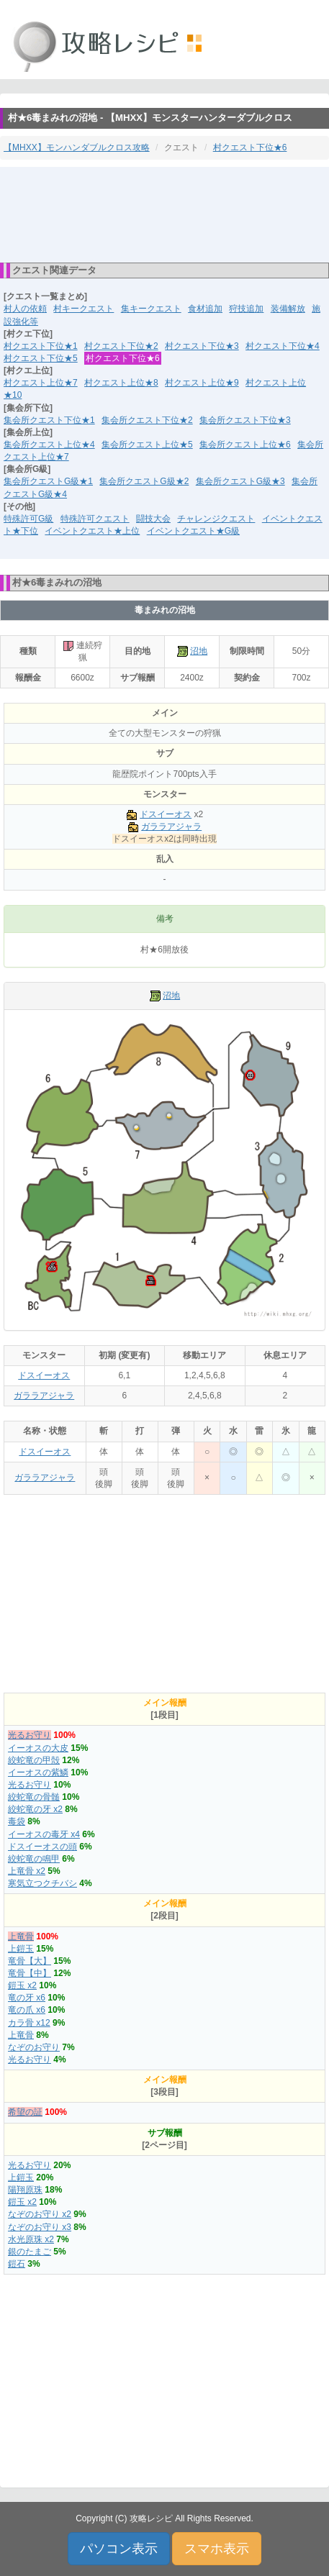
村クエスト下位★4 (282, 346)
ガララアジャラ (171, 827)
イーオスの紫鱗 (38, 1772)
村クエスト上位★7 (41, 383)
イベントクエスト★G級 (193, 531)
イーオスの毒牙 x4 (44, 1834)
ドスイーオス (165, 814)
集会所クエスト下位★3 (245, 420)
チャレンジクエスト (216, 519)
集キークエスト (151, 309)
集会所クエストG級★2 (144, 481)
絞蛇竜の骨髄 (34, 1797)
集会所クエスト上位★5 (147, 445)
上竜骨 (21, 1936)
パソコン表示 (119, 2548)
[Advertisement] (165, 214)
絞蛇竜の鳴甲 (34, 1859)
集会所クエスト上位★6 (245, 445)
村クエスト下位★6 (250, 147)
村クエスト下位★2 (121, 346)
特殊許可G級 (28, 519)
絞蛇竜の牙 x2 (35, 1809)
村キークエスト (83, 309)
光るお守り (29, 1735)
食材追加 (205, 309)
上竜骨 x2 (26, 1871)
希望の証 (25, 2112)
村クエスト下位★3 (202, 346)
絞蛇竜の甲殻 (34, 1760)
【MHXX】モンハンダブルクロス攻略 (77, 147)
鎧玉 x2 (22, 1985)
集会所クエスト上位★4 (49, 445)
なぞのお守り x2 (39, 2214)
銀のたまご (29, 2252)
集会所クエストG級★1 (48, 481)
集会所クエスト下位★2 (147, 420)
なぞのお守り (34, 2047)
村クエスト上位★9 (202, 383)
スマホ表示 (216, 2548)
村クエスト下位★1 (41, 346)
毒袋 (16, 1821)
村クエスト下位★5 (41, 358)
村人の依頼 (25, 309)
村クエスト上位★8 (121, 383)
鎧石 (16, 2264)
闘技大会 (153, 519)
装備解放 (288, 309)
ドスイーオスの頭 (42, 1847)
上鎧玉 (21, 1949)
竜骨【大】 (29, 1961)
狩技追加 (246, 309)
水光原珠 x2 (31, 2239)
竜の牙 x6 (26, 1998)
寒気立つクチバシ (42, 1883)
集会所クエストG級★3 (240, 481)
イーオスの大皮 (38, 1748)
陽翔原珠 (25, 2190)
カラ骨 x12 (29, 2023)
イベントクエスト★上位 (92, 531)
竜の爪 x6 (26, 2010)
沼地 (198, 651)
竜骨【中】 (29, 1973)
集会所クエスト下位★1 (49, 420)
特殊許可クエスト (95, 519)
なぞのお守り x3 (39, 2227)
